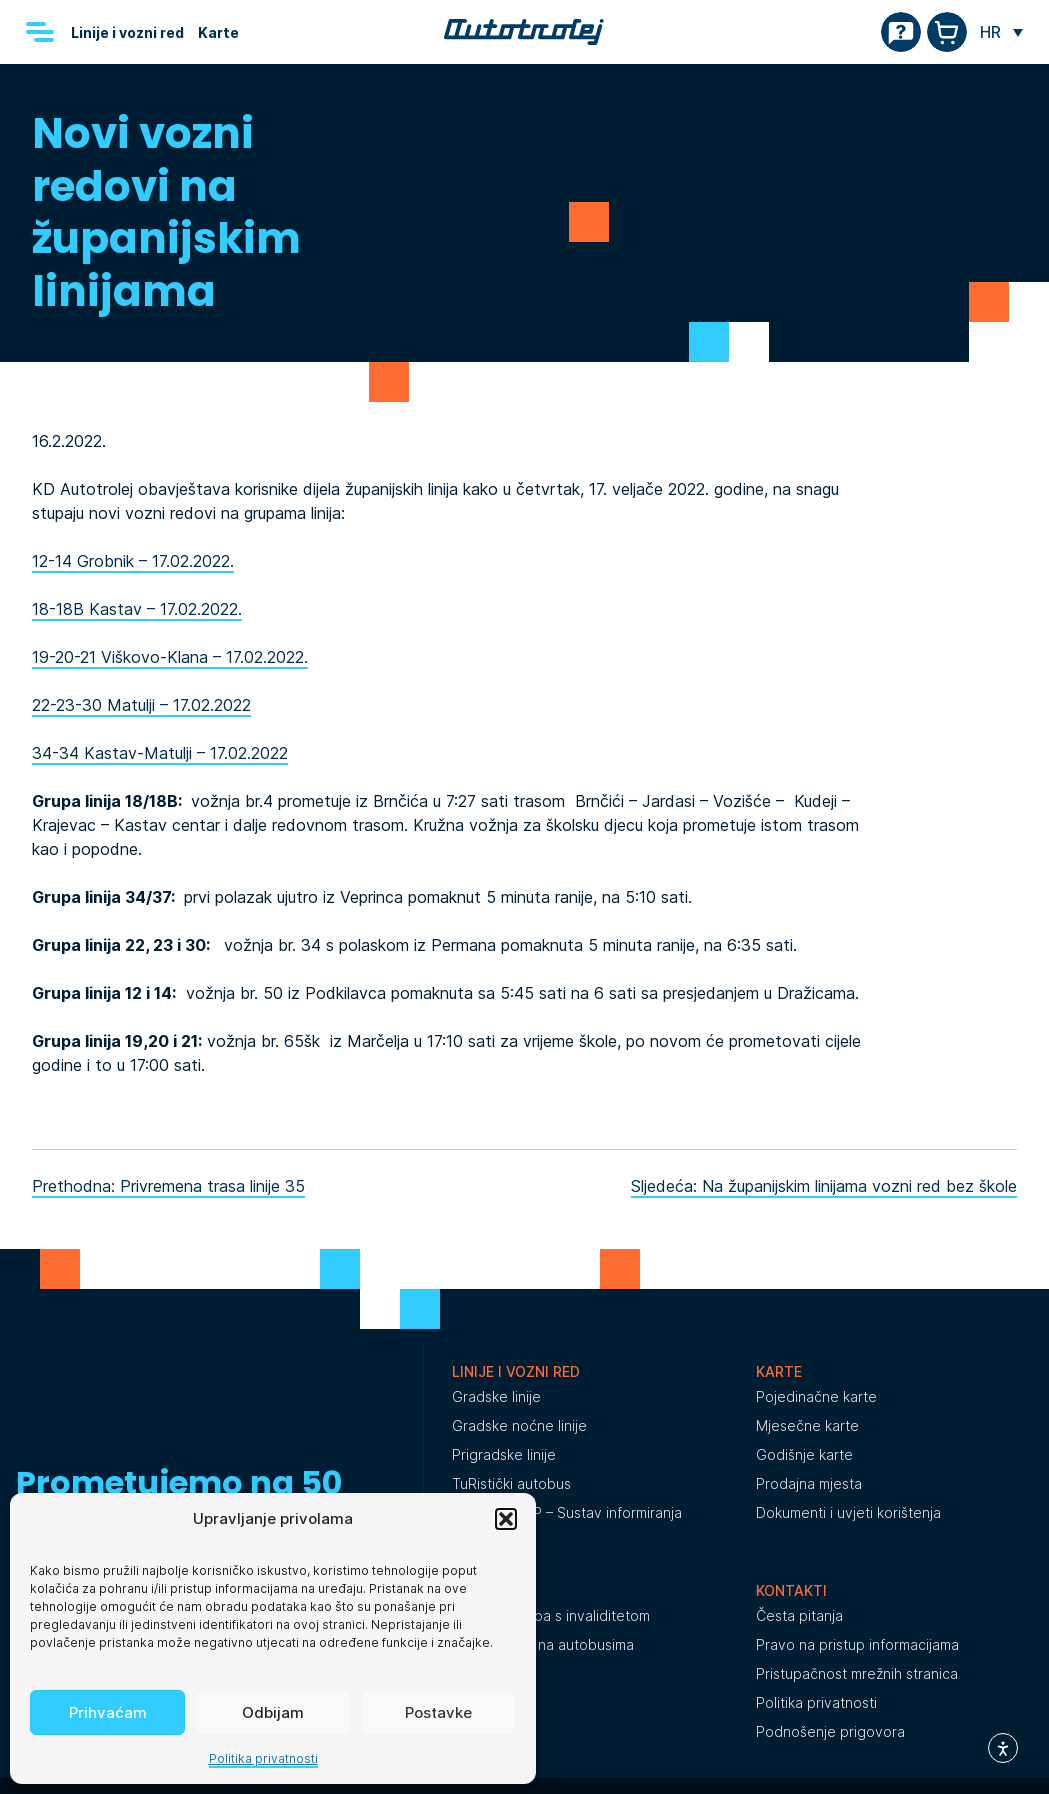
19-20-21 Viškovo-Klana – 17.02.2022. (170, 657)
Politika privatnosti (263, 1758)
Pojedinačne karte (816, 1396)
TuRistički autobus (511, 1483)
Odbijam (273, 1712)
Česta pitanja (799, 1615)
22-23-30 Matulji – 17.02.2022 (141, 705)
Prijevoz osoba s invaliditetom (551, 1615)
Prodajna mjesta (809, 1483)
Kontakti (791, 1590)
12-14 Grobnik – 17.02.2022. (133, 561)
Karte (218, 32)
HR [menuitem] (990, 32)
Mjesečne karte (807, 1425)
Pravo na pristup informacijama (857, 1644)
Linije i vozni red (127, 32)
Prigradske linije (504, 1454)
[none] (1001, 32)
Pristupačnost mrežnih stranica (857, 1673)
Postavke (438, 1712)
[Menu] (40, 32)
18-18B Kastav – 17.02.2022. (137, 609)
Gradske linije (496, 1396)
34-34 (58, 753)
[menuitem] (1001, 32)
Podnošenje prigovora (830, 1731)
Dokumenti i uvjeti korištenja (848, 1512)
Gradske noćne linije (519, 1425)
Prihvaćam (108, 1712)
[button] (506, 1519)
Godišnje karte (804, 1454)
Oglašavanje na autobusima (543, 1644)
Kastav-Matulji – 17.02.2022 (186, 753)
